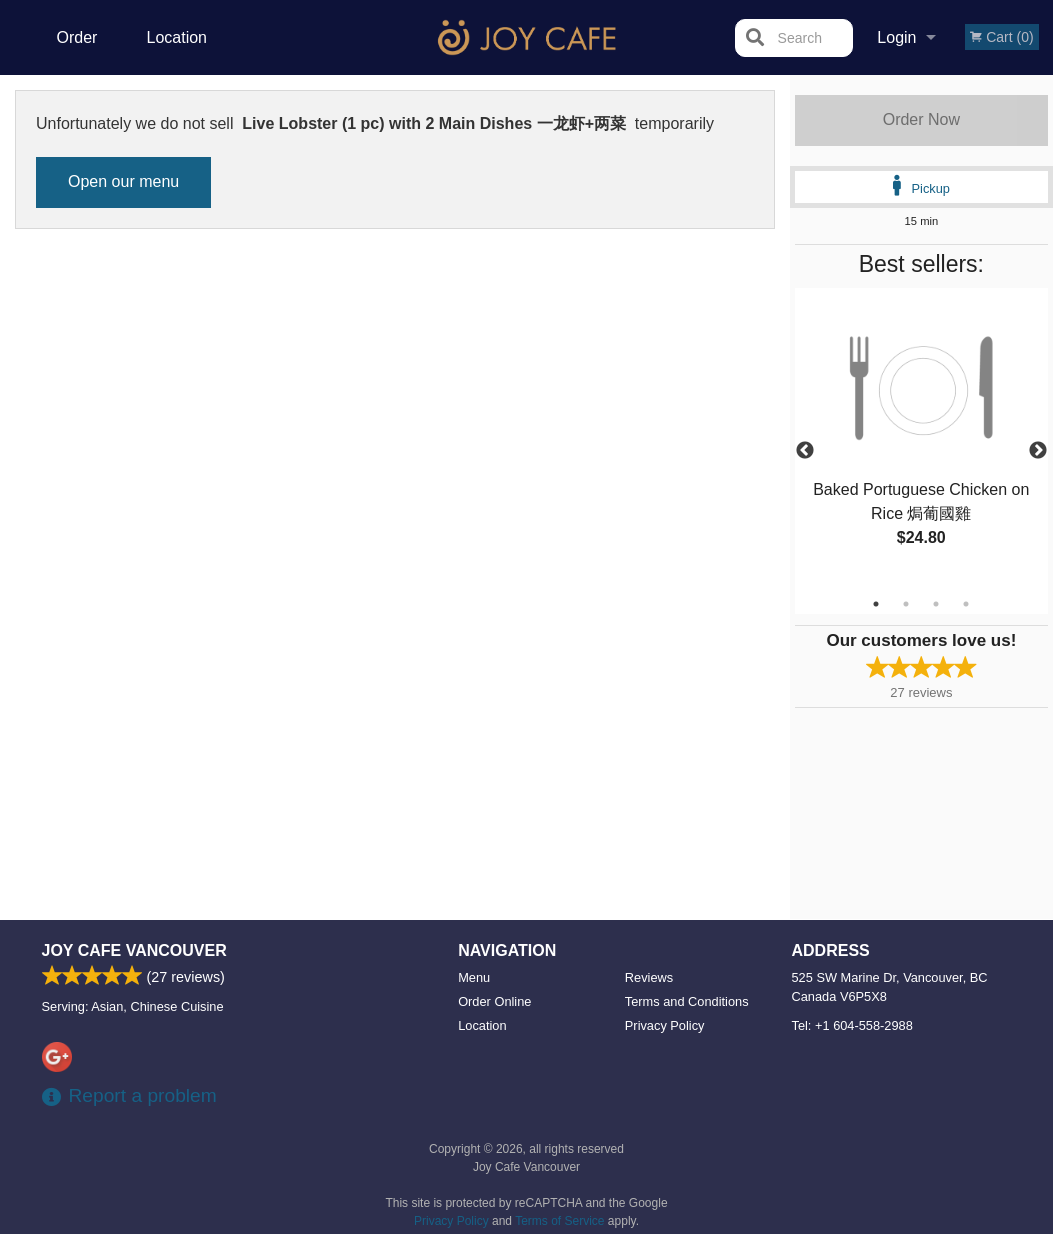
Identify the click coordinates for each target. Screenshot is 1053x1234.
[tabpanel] (921, 439)
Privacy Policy (665, 1025)
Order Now (921, 119)
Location (177, 37)
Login (896, 37)
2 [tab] (906, 604)
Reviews (649, 977)
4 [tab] (966, 604)
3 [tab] (936, 604)
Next (1038, 451)
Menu (474, 977)
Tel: (852, 1025)
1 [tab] (876, 604)
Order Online (80, 52)
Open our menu (123, 181)
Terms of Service (559, 1221)
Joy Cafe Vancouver (134, 950)
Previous (805, 451)
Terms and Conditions (687, 1001)
